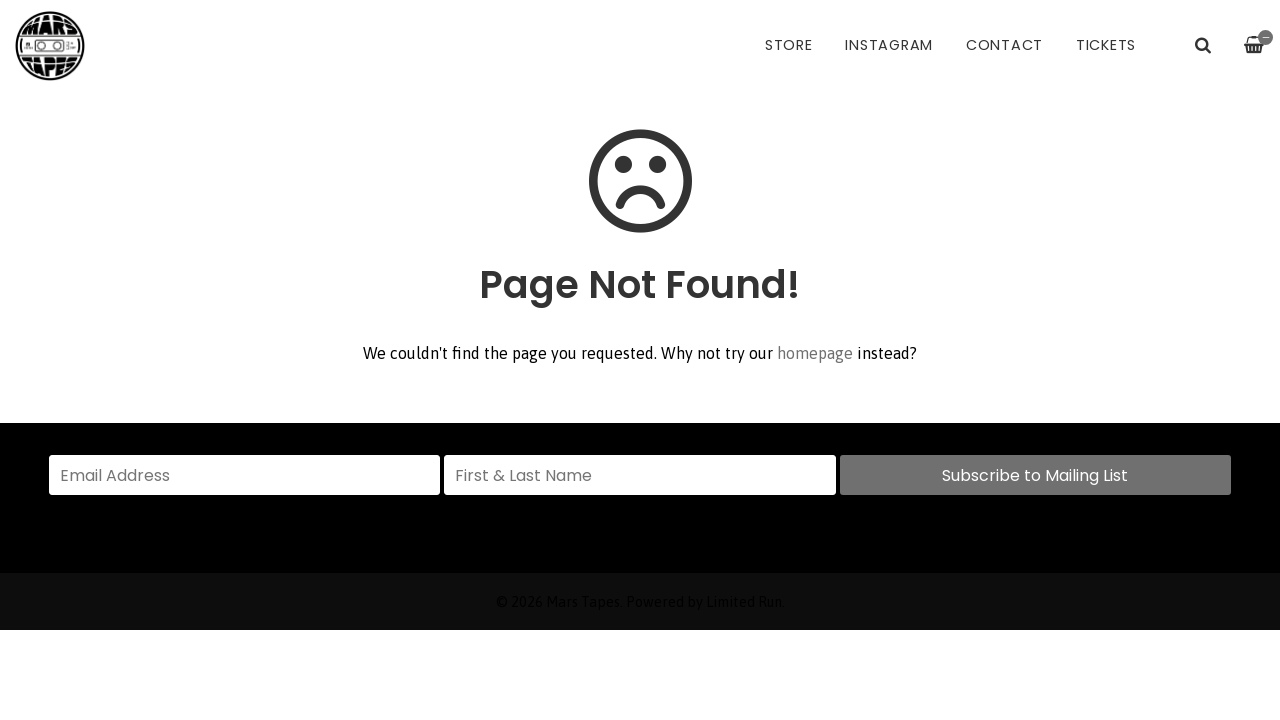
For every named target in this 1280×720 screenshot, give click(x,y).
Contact (1004, 45)
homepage (815, 353)
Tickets (1106, 45)
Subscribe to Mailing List (1035, 475)
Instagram (889, 45)
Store (789, 45)
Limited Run (744, 602)
